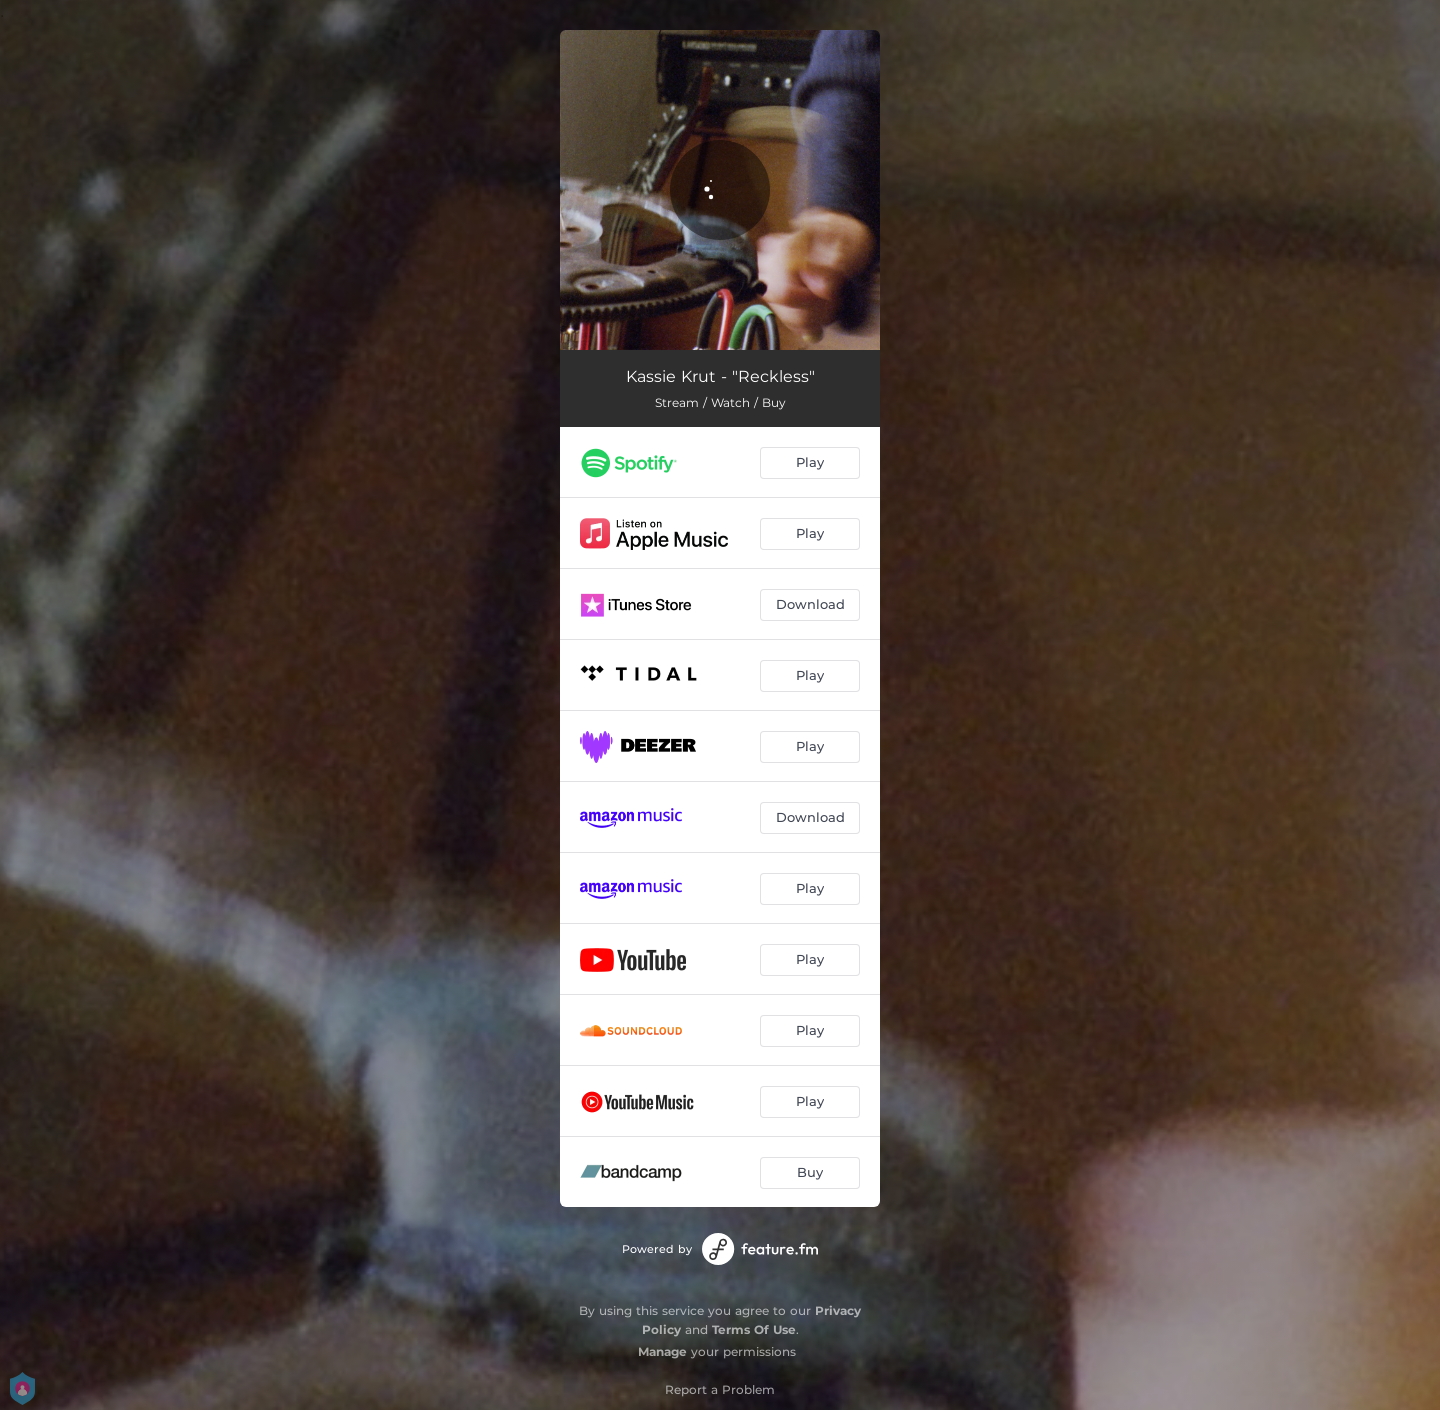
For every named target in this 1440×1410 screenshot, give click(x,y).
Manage (662, 1351)
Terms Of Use (754, 1329)
